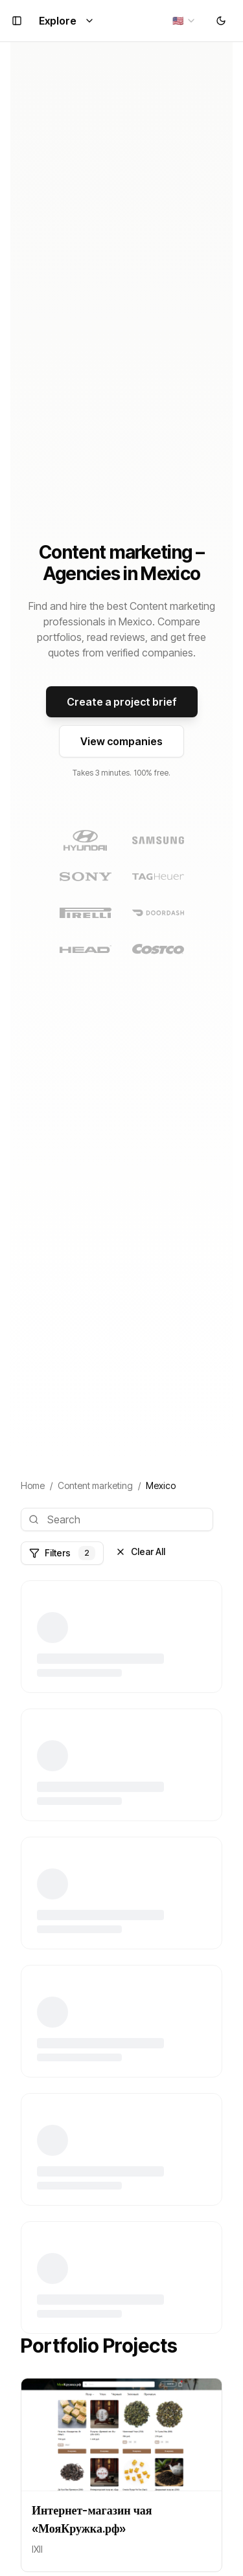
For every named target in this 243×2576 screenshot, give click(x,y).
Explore (67, 20)
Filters (62, 1553)
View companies (121, 741)
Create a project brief (122, 701)
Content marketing (95, 1485)
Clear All (140, 1551)
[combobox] (184, 20)
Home (33, 1485)
